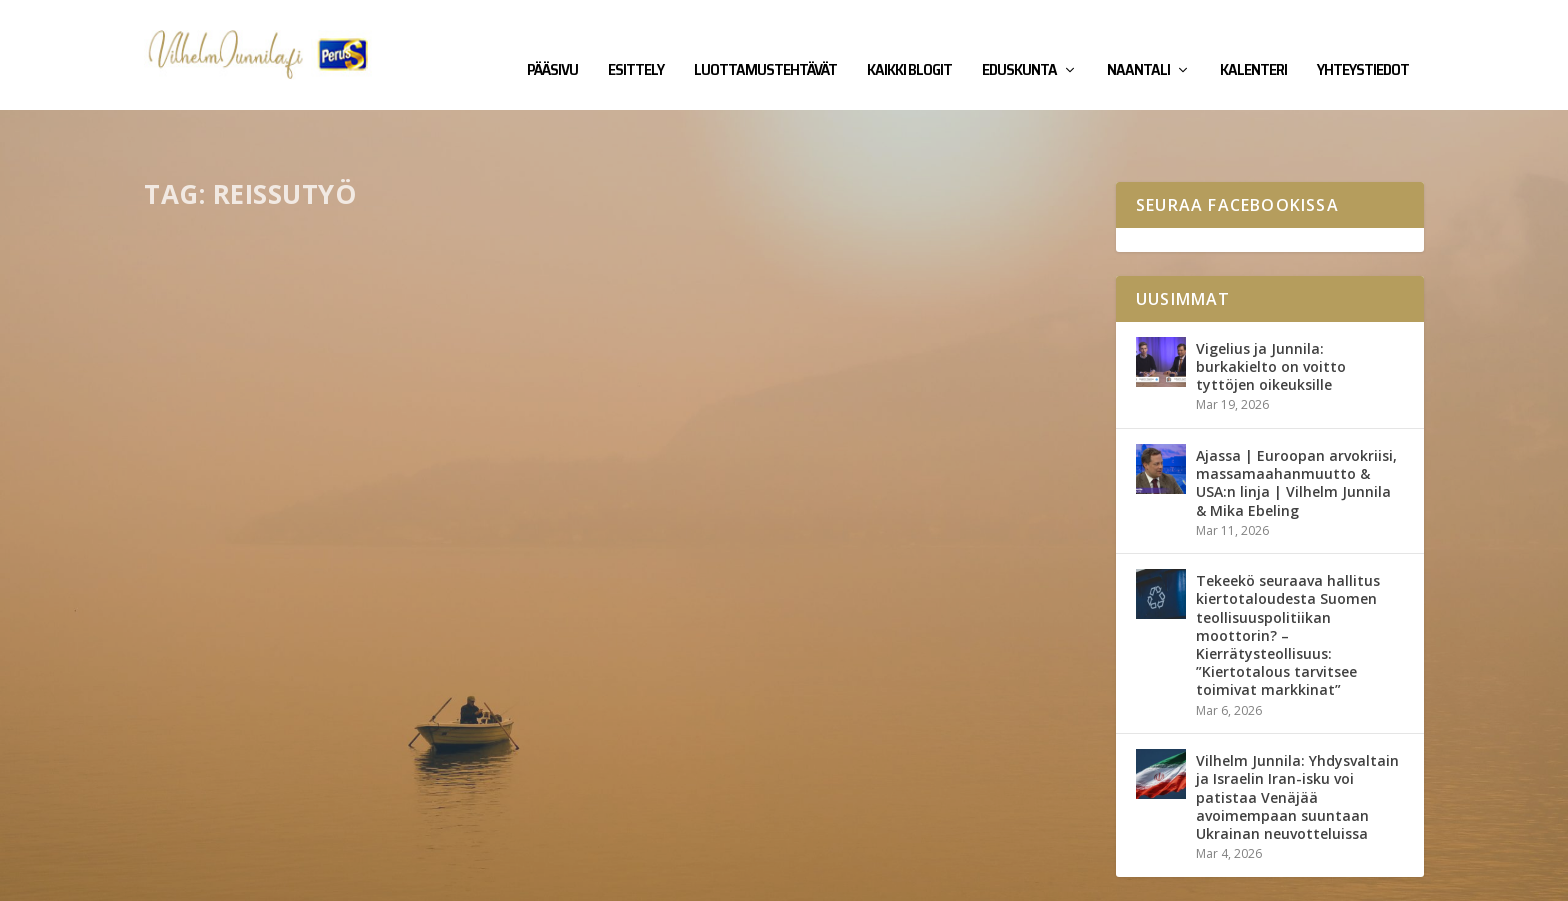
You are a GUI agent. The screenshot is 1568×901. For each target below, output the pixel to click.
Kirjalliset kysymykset (373, 539)
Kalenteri (1253, 42)
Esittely (636, 42)
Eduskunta (1019, 42)
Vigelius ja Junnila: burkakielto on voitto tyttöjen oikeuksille (1271, 304)
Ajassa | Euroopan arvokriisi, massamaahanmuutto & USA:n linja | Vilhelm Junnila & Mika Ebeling (1296, 421)
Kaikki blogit (909, 42)
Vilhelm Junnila (209, 878)
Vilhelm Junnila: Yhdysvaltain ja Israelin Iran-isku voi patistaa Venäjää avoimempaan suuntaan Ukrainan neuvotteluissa (1297, 735)
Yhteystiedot (1363, 42)
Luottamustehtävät (765, 42)
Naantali (1138, 42)
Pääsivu (552, 42)
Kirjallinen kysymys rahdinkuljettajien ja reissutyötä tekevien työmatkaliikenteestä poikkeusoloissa (369, 489)
